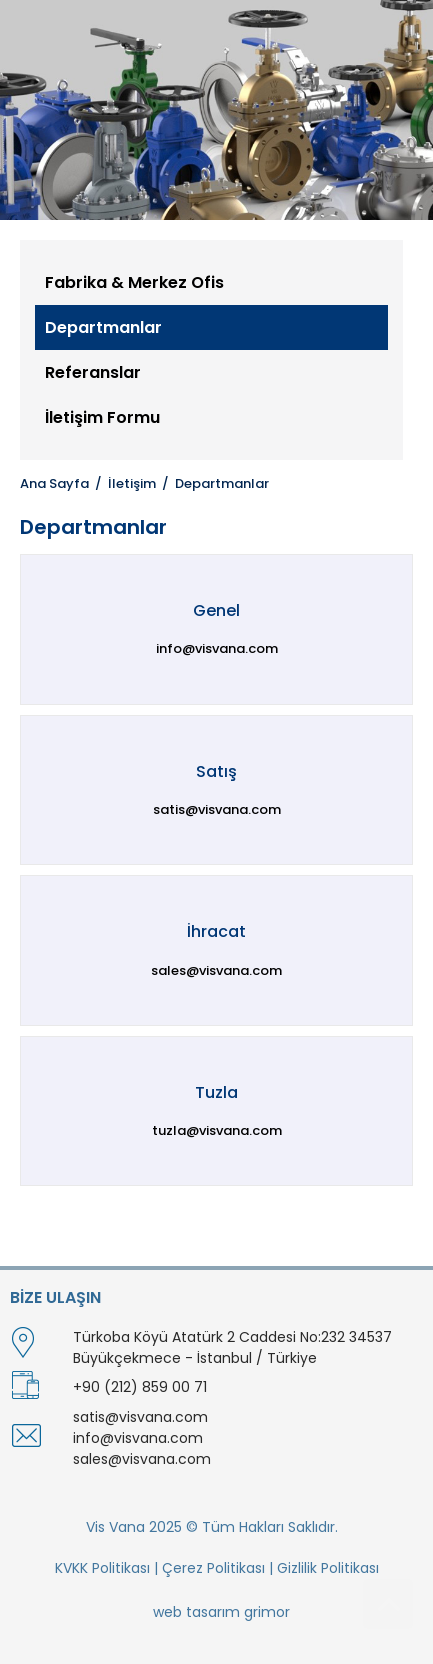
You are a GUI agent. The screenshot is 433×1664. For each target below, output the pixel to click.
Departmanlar (103, 327)
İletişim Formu (102, 417)
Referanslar (93, 372)
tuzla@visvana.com (217, 1130)
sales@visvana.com (216, 970)
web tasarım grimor (221, 1612)
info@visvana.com (217, 648)
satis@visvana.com (217, 809)
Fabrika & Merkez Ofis (134, 282)
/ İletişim (122, 483)
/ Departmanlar (212, 483)
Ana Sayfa (54, 483)
